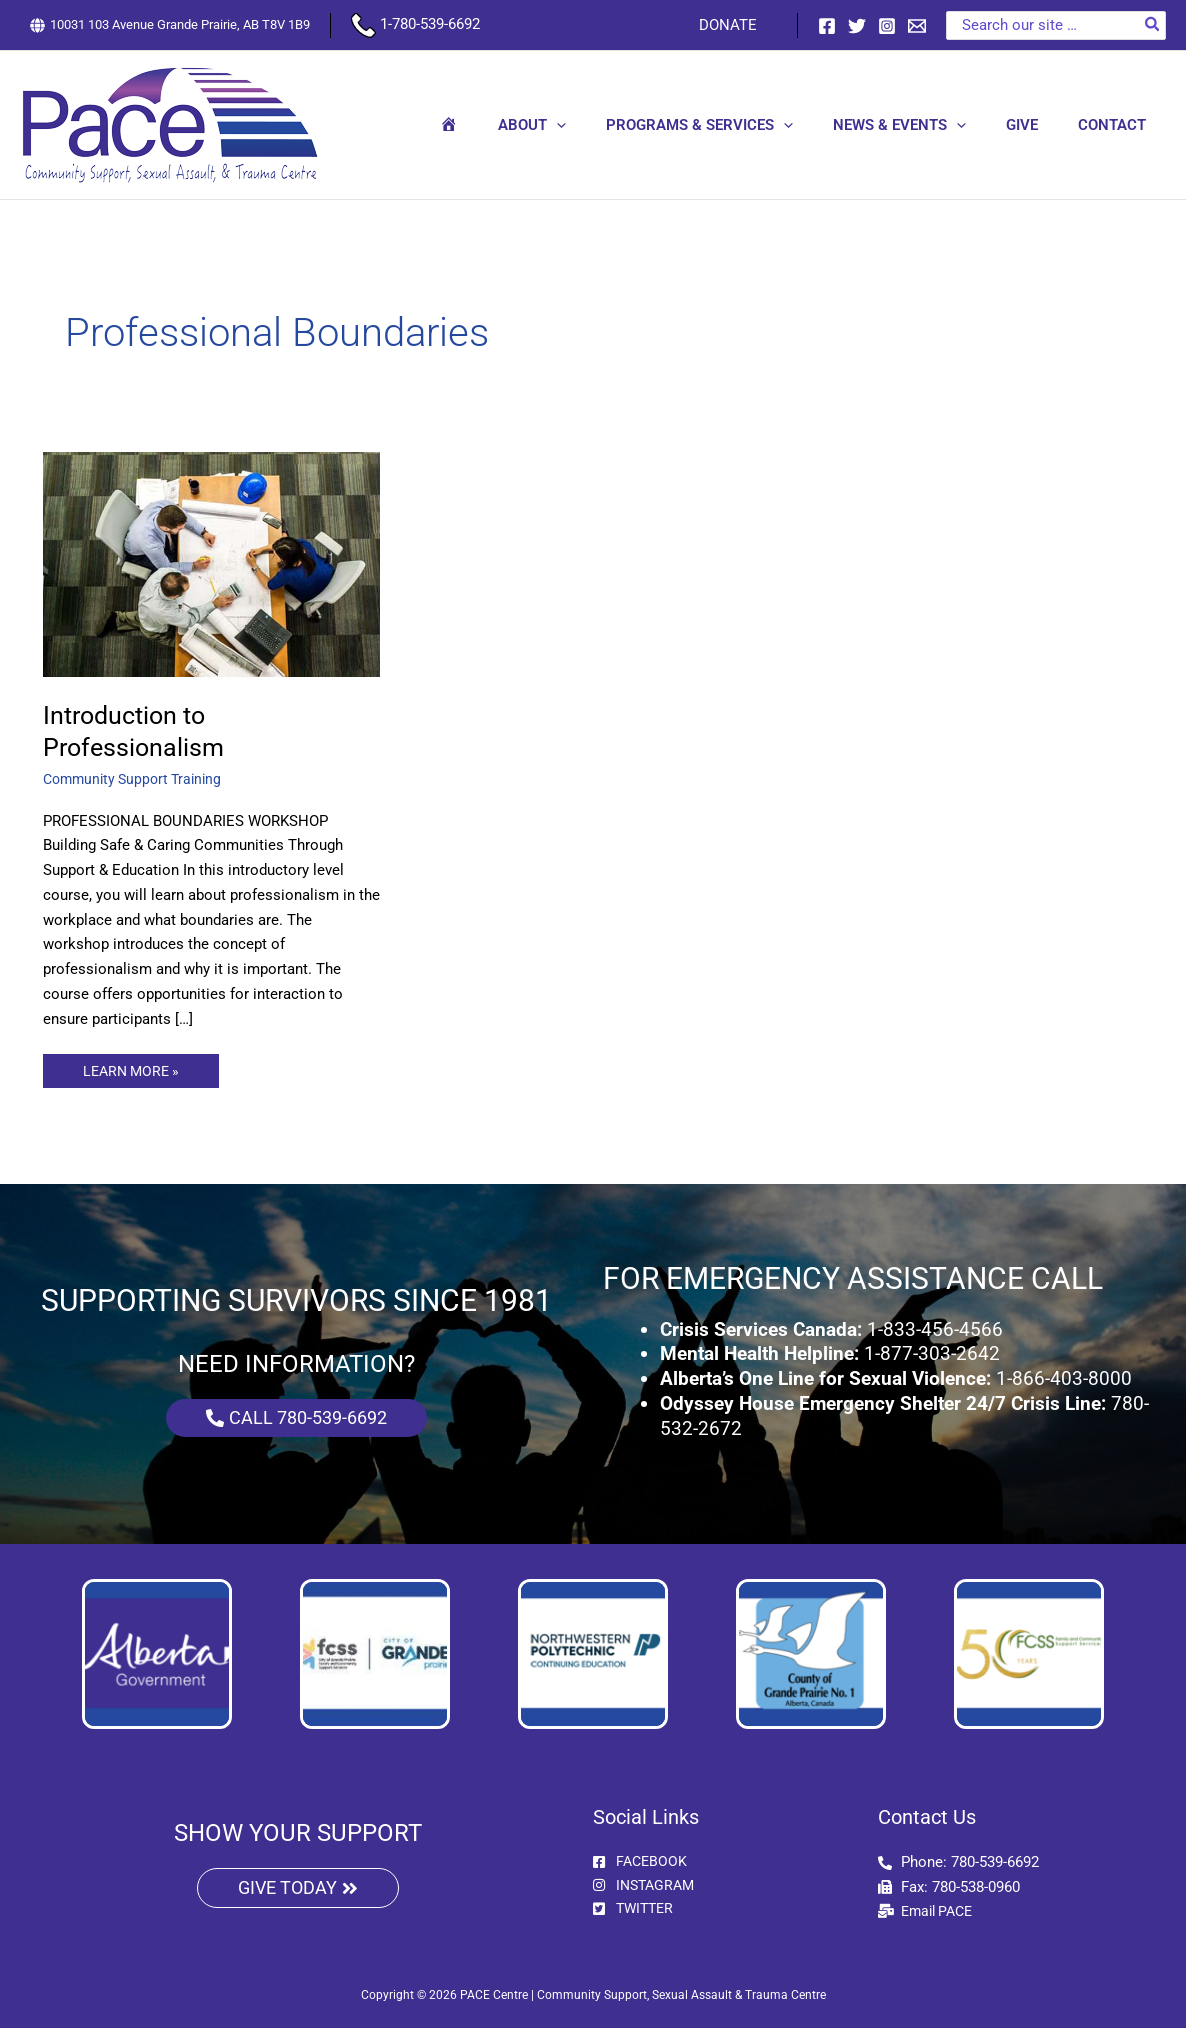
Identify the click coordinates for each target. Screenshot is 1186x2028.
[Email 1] (917, 26)
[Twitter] (857, 26)
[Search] (1153, 25)
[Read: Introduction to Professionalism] (211, 564)
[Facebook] (827, 26)
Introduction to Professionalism (136, 731)
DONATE (733, 25)
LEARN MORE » (137, 1067)
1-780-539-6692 (415, 24)
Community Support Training (138, 779)
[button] (601, 125)
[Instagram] (887, 26)
